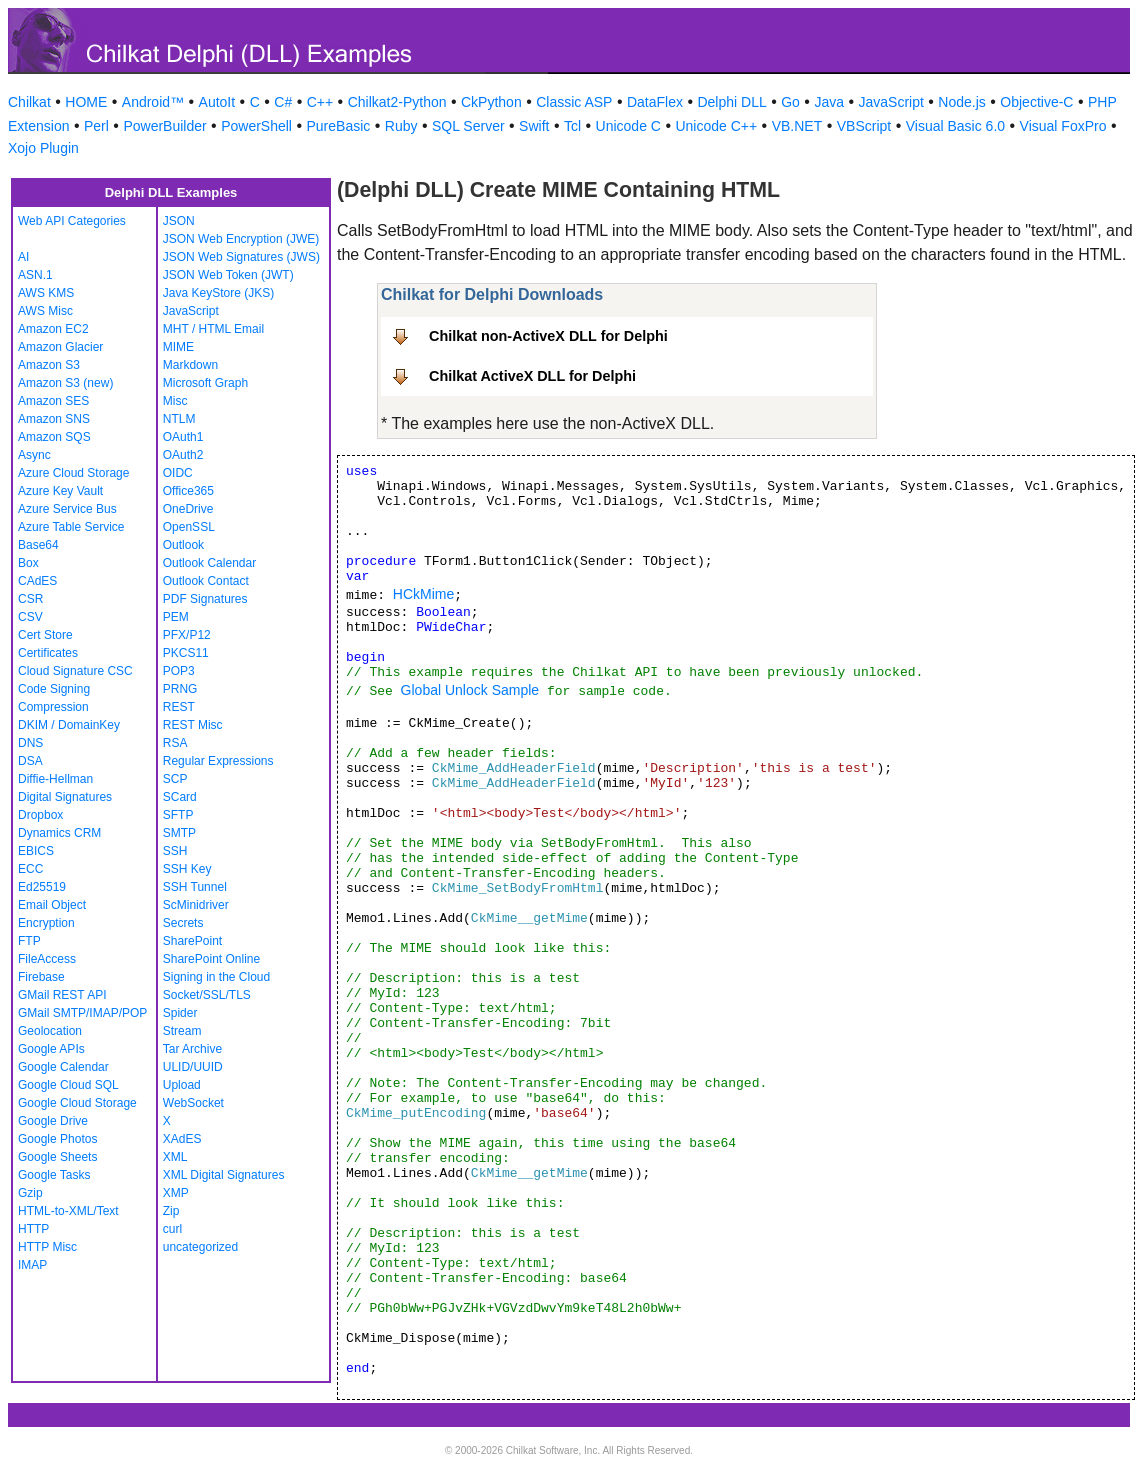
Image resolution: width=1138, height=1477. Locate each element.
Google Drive (53, 1121)
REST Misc (193, 725)
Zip (171, 1211)
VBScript (864, 126)
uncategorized (200, 1247)
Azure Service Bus (67, 509)
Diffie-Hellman (55, 779)
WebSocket (193, 1103)
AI (23, 257)
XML (175, 1157)
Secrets (183, 923)
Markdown (190, 365)
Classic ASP (574, 102)
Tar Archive (192, 1049)
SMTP (179, 833)
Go (790, 102)
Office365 (188, 491)
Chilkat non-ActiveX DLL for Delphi (548, 336)
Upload (182, 1085)
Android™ (153, 102)
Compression (53, 707)
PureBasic (338, 126)
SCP (175, 779)
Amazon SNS (54, 419)
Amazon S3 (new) (65, 383)
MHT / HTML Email (213, 329)
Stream (182, 1031)
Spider (180, 1013)
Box (28, 563)
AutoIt (217, 102)
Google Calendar (63, 1067)
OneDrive (188, 509)
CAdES (37, 581)
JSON (179, 221)
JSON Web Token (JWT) (228, 275)
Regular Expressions (218, 761)
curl (172, 1229)
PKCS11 (186, 653)
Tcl (572, 126)
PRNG (180, 689)
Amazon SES (53, 401)
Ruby (401, 126)
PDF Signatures (205, 599)
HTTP (33, 1229)
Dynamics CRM (59, 833)
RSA (175, 743)
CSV (30, 617)
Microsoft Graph (205, 383)
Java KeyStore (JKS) (218, 293)
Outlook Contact (206, 581)
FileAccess (47, 959)
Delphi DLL (731, 102)
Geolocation (50, 1031)
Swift (534, 126)
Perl (96, 126)
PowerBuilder (164, 126)
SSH (175, 851)
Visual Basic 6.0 (955, 126)
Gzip (30, 1193)
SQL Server (468, 126)
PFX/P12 (187, 635)
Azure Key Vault (60, 491)
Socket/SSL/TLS (207, 995)
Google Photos (57, 1139)
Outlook (183, 545)
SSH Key (187, 869)
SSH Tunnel (195, 887)
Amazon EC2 (53, 329)
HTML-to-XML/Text (68, 1211)
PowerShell (256, 126)
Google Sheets (57, 1157)
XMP (176, 1193)
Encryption (46, 923)
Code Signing (54, 689)
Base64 (38, 545)
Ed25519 (42, 887)
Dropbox (40, 815)
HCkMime (423, 594)
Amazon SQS (54, 437)
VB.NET (797, 126)
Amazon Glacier (60, 347)
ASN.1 (35, 275)
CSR (30, 599)
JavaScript (891, 102)
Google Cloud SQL (68, 1085)
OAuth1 (183, 437)
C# (283, 102)
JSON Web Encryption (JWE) (241, 239)
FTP (29, 941)
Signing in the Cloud (216, 977)
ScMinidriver (196, 905)
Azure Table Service (71, 527)
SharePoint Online (211, 959)
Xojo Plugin (43, 148)
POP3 (179, 671)
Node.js (961, 102)
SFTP (178, 815)
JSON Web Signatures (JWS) (241, 257)
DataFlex (655, 102)
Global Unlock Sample (470, 690)
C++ (320, 102)
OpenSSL (189, 527)
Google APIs (51, 1049)
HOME (86, 102)
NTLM (179, 419)
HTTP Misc (47, 1247)
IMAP (32, 1265)
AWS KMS (46, 293)
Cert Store (45, 635)
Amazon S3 (49, 365)
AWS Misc (45, 311)
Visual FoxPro (1063, 126)
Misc (175, 401)
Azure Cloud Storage (73, 473)
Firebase (41, 977)
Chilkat (29, 102)
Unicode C (628, 126)
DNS (30, 743)
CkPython (491, 102)
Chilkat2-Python (397, 102)
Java (829, 102)
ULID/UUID (193, 1067)
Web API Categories (72, 221)
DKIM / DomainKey (69, 725)
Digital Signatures (65, 797)
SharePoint (192, 941)
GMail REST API (62, 995)
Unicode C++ (716, 126)
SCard (180, 797)
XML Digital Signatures (224, 1175)
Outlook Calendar (209, 563)
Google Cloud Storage (77, 1103)
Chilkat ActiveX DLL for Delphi (532, 376)
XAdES (182, 1139)
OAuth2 (183, 455)
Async (34, 455)
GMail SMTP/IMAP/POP (82, 1013)
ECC (30, 869)
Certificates (48, 653)
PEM (176, 617)
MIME (178, 347)
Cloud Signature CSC (75, 671)
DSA (30, 761)
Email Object (52, 905)
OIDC (178, 473)
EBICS (36, 851)
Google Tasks (54, 1175)
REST (179, 707)
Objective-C (1036, 102)
